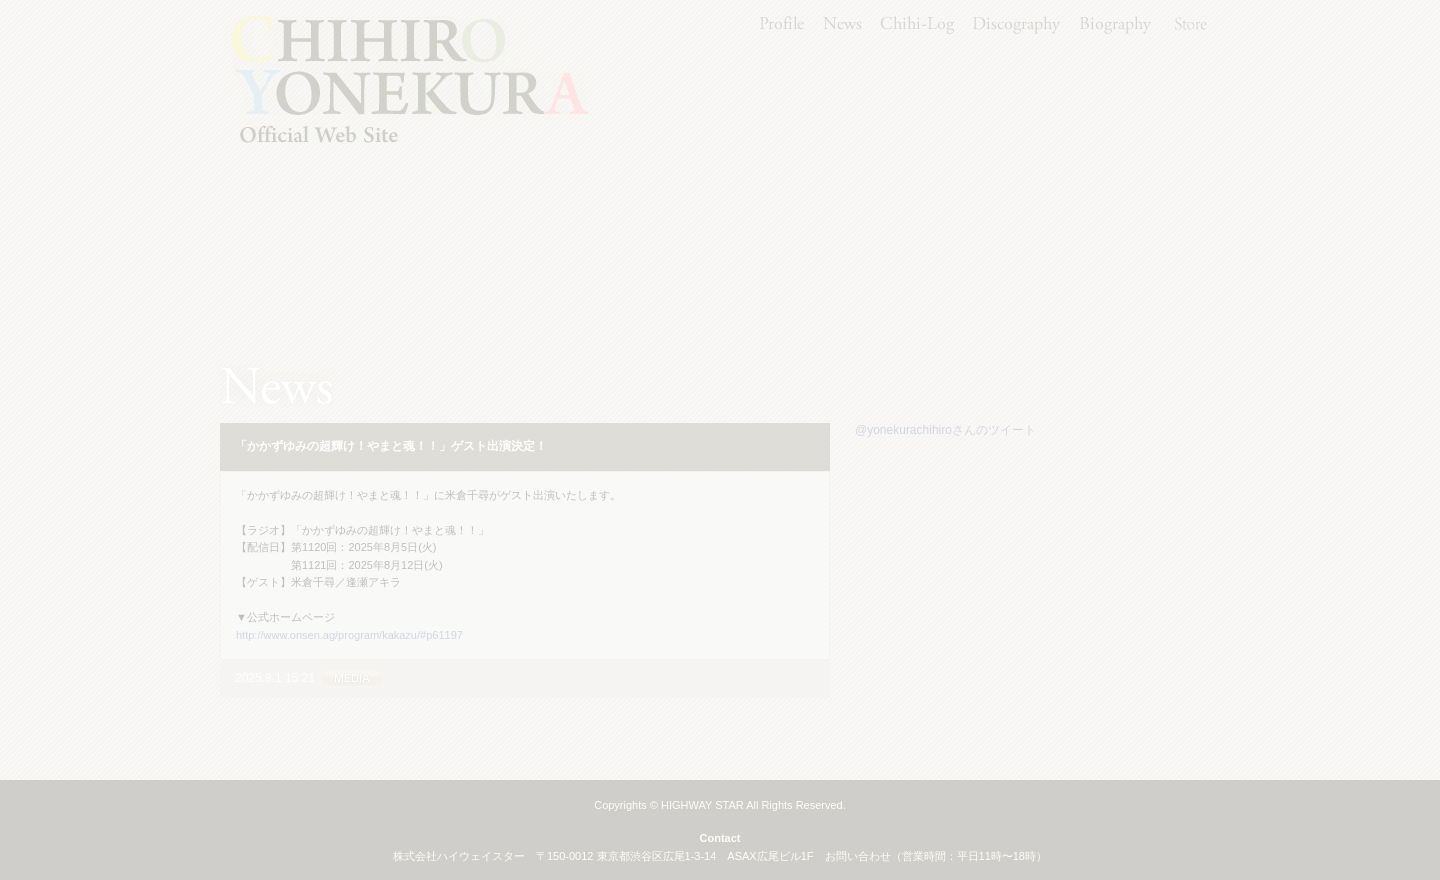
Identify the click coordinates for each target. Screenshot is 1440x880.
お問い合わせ (858, 856)
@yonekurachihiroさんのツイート (945, 430)
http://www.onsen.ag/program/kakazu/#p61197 (349, 635)
